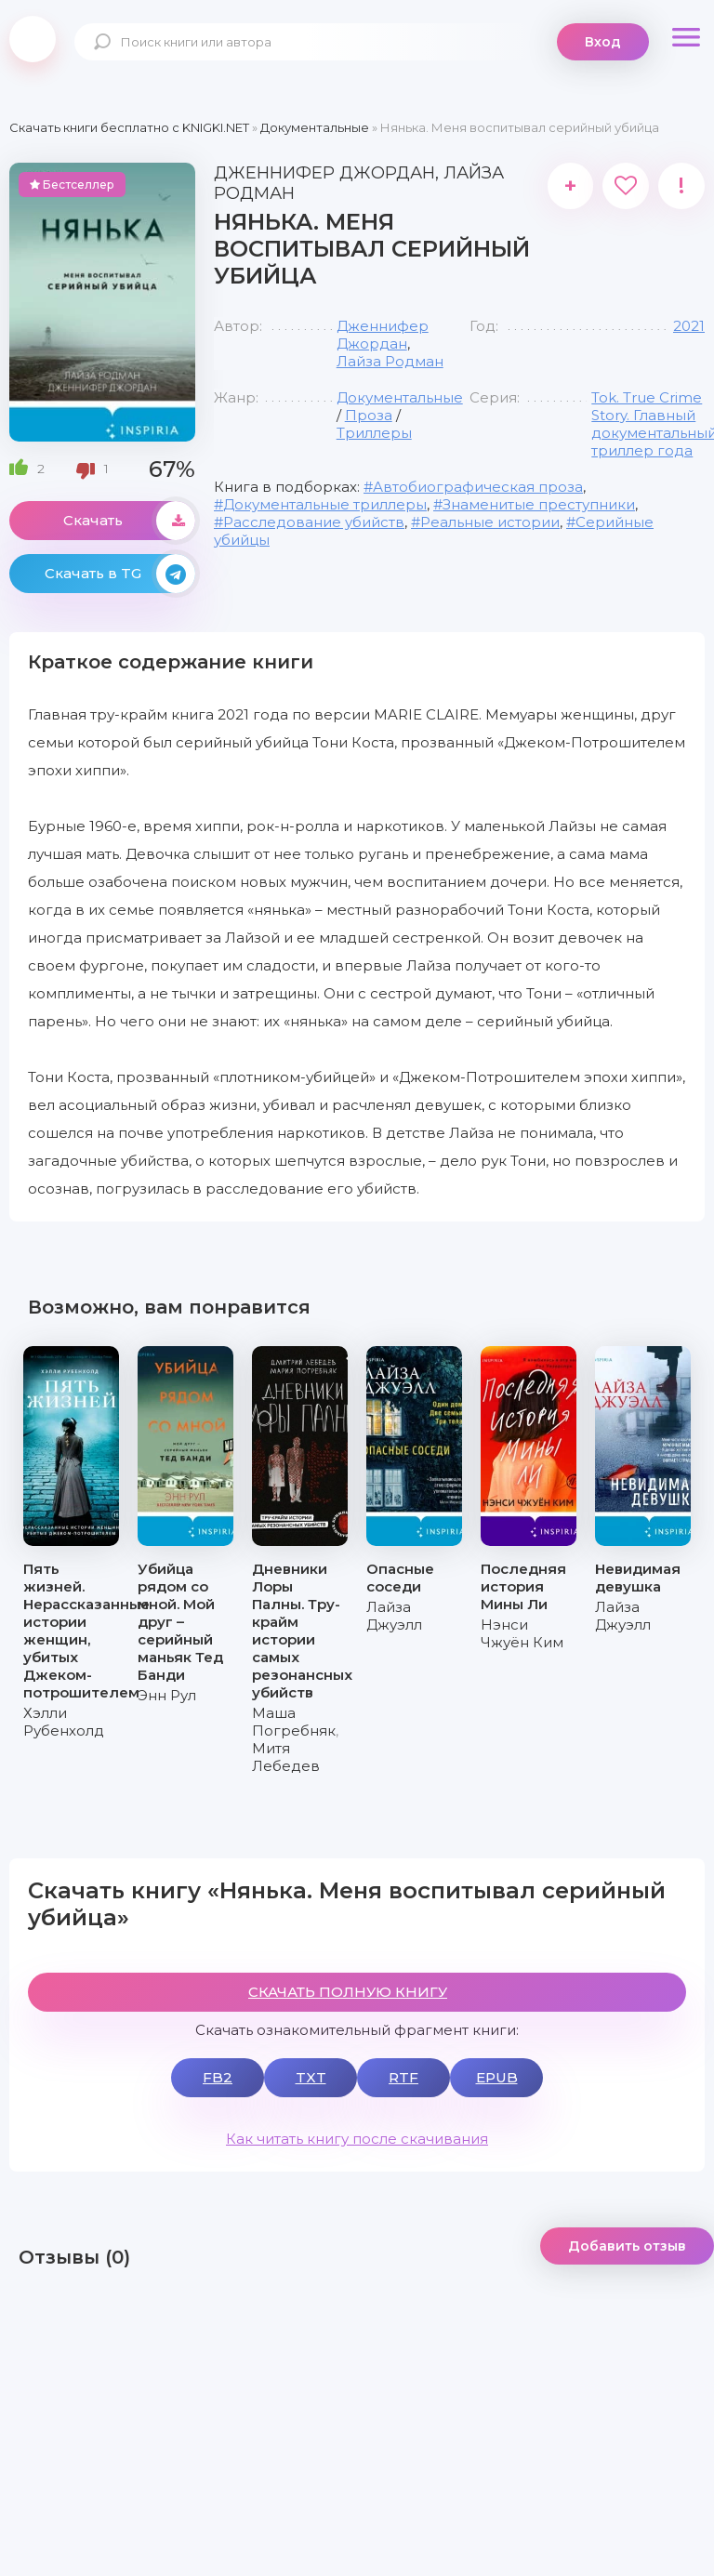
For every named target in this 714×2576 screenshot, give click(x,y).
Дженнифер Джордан (383, 334)
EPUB (497, 2077)
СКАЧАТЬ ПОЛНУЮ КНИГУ (347, 1992)
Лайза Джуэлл (394, 1615)
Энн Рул (167, 1695)
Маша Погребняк (294, 1721)
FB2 (217, 2077)
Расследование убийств (313, 522)
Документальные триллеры (325, 504)
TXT (311, 2077)
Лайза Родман (390, 361)
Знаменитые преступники (539, 504)
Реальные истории (490, 522)
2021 (689, 326)
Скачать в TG (120, 573)
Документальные (400, 397)
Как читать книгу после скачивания (357, 2138)
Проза (368, 415)
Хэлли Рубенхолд (63, 1721)
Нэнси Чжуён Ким (522, 1633)
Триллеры (374, 433)
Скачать (129, 520)
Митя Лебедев (286, 1757)
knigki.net (32, 39)
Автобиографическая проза (478, 486)
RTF (403, 2077)
